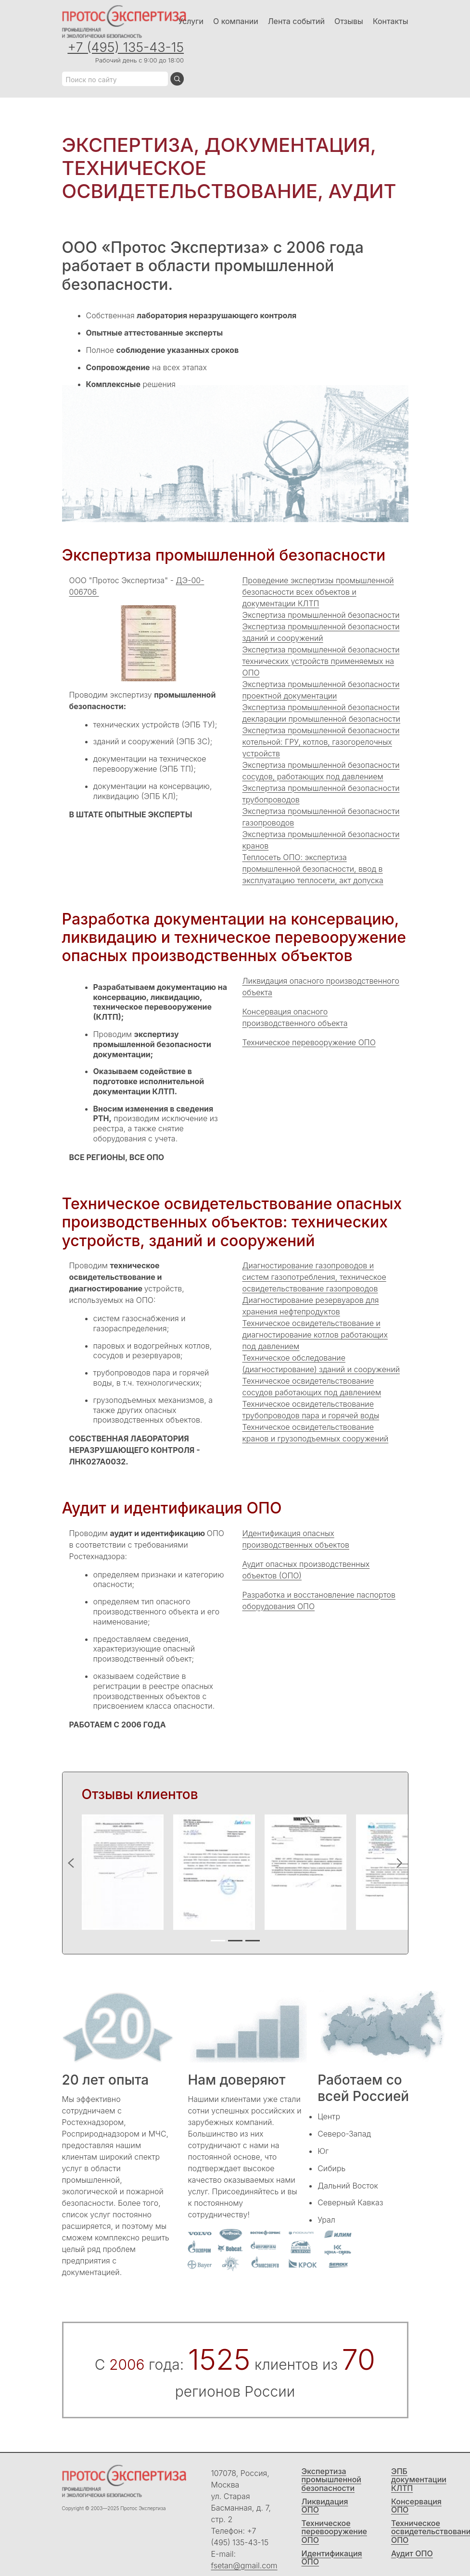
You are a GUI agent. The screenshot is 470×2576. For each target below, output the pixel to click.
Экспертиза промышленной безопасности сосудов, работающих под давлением (321, 770)
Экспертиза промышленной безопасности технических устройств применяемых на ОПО (321, 661)
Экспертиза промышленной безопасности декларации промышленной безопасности (321, 713)
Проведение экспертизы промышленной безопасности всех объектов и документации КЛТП (318, 591)
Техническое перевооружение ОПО (309, 1042)
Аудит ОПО (412, 2554)
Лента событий (296, 21)
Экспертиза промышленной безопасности (321, 615)
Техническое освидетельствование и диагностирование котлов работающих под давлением (315, 1334)
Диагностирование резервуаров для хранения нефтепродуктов (310, 1305)
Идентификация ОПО (332, 2558)
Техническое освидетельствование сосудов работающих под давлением (311, 1386)
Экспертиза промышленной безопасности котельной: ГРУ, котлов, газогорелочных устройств (321, 741)
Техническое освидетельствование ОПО (425, 2532)
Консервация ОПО (416, 2506)
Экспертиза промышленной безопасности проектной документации (321, 689)
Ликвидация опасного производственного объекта (320, 986)
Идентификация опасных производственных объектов (295, 1539)
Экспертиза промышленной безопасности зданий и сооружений (321, 632)
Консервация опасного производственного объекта (295, 1017)
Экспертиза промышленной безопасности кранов (321, 839)
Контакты (390, 21)
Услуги (190, 21)
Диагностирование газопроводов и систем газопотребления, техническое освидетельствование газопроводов (314, 1277)
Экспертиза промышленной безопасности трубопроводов (321, 793)
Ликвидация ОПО (325, 2506)
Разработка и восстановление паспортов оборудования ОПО (319, 1600)
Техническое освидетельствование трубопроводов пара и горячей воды (311, 1409)
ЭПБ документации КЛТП (418, 2480)
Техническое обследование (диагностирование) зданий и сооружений (321, 1363)
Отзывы (348, 21)
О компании (235, 21)
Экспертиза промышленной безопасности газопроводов (321, 816)
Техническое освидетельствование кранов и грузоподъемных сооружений (315, 1432)
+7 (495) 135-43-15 (125, 47)
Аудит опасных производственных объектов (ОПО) (306, 1569)
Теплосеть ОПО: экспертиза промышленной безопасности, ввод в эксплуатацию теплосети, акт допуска (312, 868)
